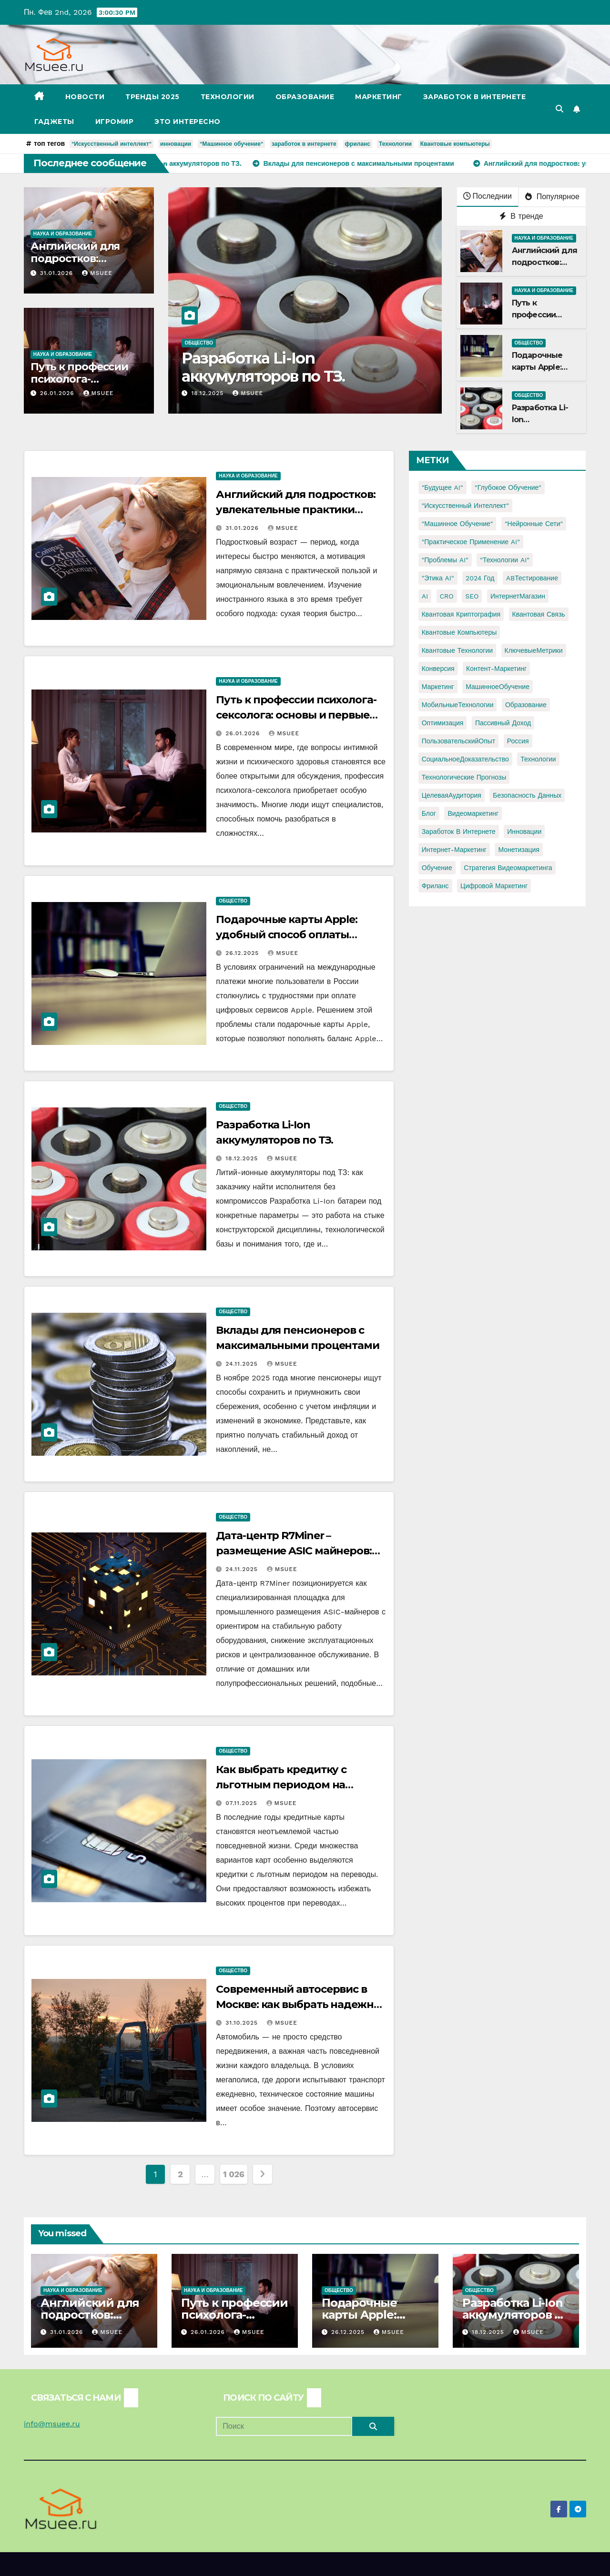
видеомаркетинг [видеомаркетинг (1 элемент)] (472, 813)
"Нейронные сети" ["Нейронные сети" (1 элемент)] (534, 523)
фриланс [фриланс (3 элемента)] (435, 886)
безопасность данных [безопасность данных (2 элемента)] (527, 795)
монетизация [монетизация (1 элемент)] (518, 849)
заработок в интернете (304, 144)
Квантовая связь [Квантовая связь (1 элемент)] (538, 614)
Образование (305, 96)
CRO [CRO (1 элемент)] (447, 596)
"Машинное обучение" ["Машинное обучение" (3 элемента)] (457, 523)
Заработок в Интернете (474, 96)
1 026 (233, 2174)
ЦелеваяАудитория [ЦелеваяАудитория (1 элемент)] (451, 795)
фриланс (357, 144)
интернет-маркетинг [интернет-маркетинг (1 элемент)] (454, 849)
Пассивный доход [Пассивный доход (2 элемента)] (503, 723)
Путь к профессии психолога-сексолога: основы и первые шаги (296, 715)
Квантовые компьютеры (455, 144)
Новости (85, 96)
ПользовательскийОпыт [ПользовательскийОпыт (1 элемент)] (459, 741)
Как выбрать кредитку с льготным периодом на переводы (281, 1784)
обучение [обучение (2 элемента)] (437, 868)
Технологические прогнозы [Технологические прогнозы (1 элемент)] (464, 777)
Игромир (114, 121)
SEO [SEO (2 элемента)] (471, 596)
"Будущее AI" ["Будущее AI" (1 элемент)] (442, 487)
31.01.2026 (57, 273)
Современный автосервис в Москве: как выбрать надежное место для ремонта (301, 2004)
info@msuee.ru (52, 2423)
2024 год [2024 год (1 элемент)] (480, 578)
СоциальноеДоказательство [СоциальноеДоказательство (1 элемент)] (465, 759)
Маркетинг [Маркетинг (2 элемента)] (438, 686)
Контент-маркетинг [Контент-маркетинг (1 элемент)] (496, 668)
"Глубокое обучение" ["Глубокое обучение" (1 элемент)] (508, 487)
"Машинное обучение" (231, 144)
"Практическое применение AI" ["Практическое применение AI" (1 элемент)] (471, 542)
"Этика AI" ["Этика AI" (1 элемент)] (438, 578)
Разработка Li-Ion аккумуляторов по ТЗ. (263, 367)
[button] (559, 108)
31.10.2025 (242, 2022)
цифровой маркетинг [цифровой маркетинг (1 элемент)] (494, 886)
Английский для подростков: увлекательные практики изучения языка (295, 509)
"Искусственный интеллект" (111, 144)
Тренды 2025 (152, 96)
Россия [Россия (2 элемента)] (518, 741)
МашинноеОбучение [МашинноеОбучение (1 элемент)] (497, 686)
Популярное (552, 196)
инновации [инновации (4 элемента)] (524, 831)
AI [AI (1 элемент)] (425, 596)
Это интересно (187, 121)
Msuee (97, 273)
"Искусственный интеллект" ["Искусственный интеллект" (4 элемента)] (465, 505)
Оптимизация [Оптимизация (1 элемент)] (443, 723)
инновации (175, 144)
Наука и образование (62, 233)
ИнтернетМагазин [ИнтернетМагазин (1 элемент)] (517, 596)
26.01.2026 (58, 393)
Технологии (227, 96)
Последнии (487, 196)
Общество (198, 342)
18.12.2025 (208, 393)
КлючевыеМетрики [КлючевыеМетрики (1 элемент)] (534, 650)
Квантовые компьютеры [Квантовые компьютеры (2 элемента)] (459, 632)
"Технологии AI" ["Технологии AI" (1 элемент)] (504, 560)
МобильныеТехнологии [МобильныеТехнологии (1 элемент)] (458, 705)
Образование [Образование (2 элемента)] (526, 705)
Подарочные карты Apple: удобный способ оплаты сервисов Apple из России (286, 934)
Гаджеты (54, 121)
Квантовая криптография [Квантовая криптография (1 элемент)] (461, 614)
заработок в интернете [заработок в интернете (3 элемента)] (459, 831)
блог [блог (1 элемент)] (429, 813)
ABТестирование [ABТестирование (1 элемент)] (532, 578)
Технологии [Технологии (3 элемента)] (538, 759)
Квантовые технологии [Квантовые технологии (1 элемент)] (457, 650)
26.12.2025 (243, 953)
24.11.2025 (242, 1363)
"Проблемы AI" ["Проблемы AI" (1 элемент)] (445, 560)
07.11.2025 (242, 1803)
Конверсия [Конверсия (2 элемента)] (438, 668)
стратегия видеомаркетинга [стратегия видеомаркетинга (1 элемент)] (508, 868)
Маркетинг (378, 96)
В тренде (521, 216)
